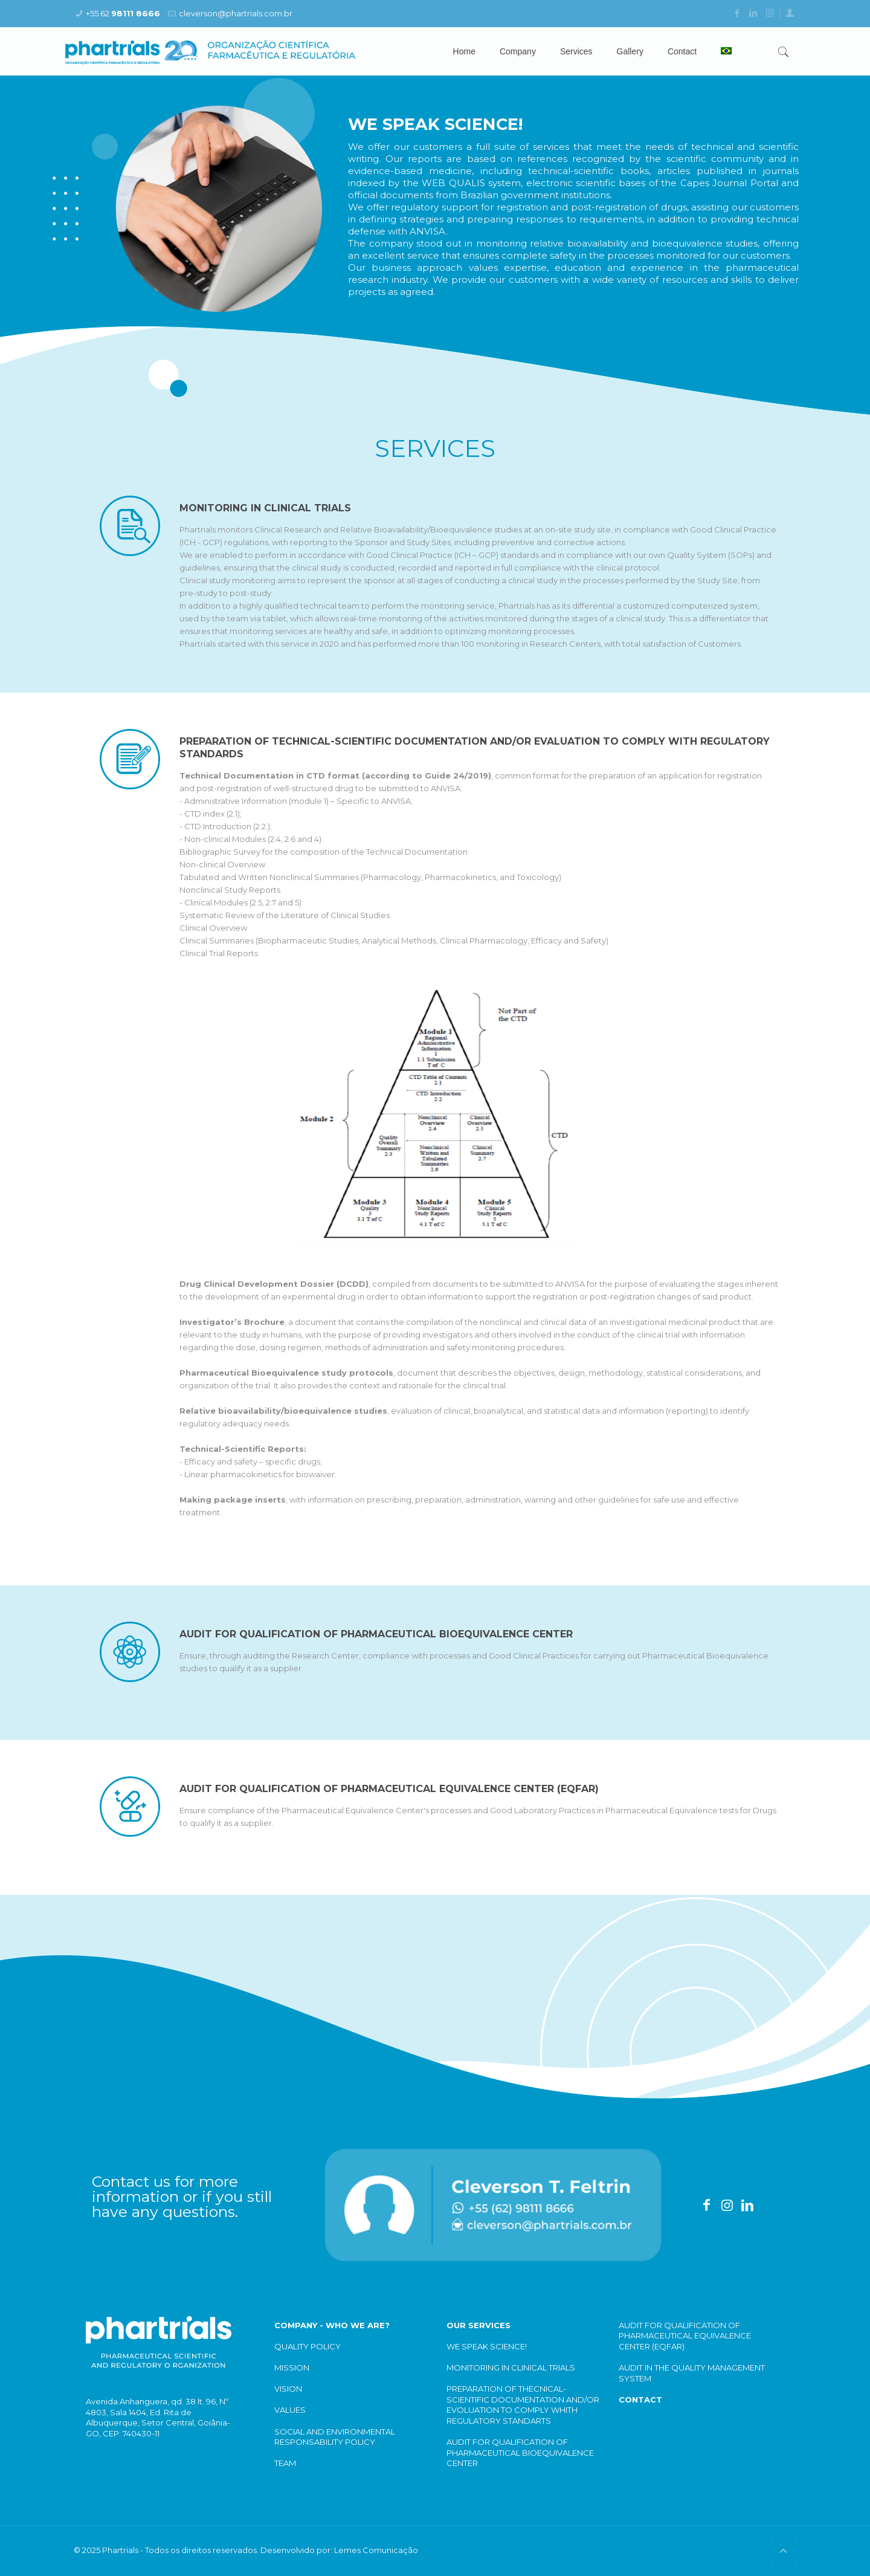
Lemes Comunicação (376, 2550)
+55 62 (123, 13)
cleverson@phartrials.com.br (235, 13)
